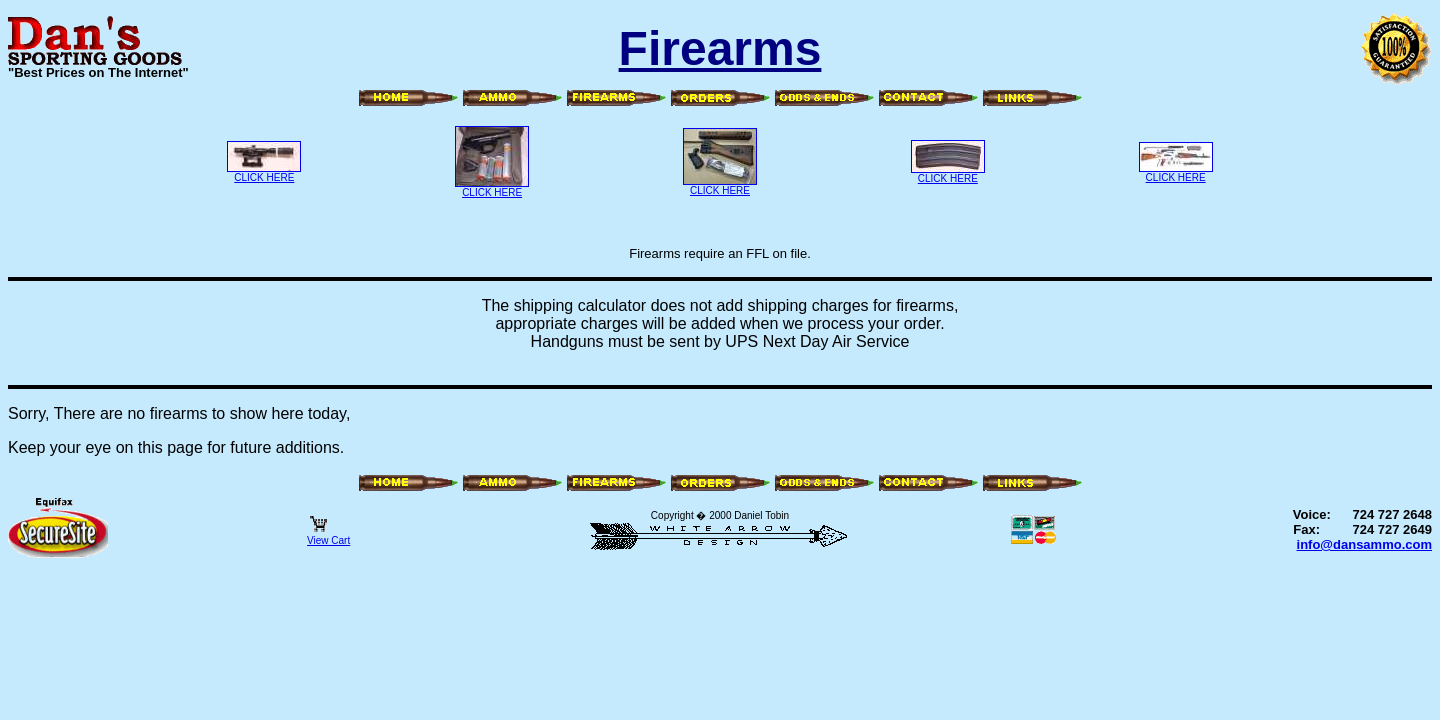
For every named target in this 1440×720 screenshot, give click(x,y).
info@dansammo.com (1364, 544)
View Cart (328, 536)
